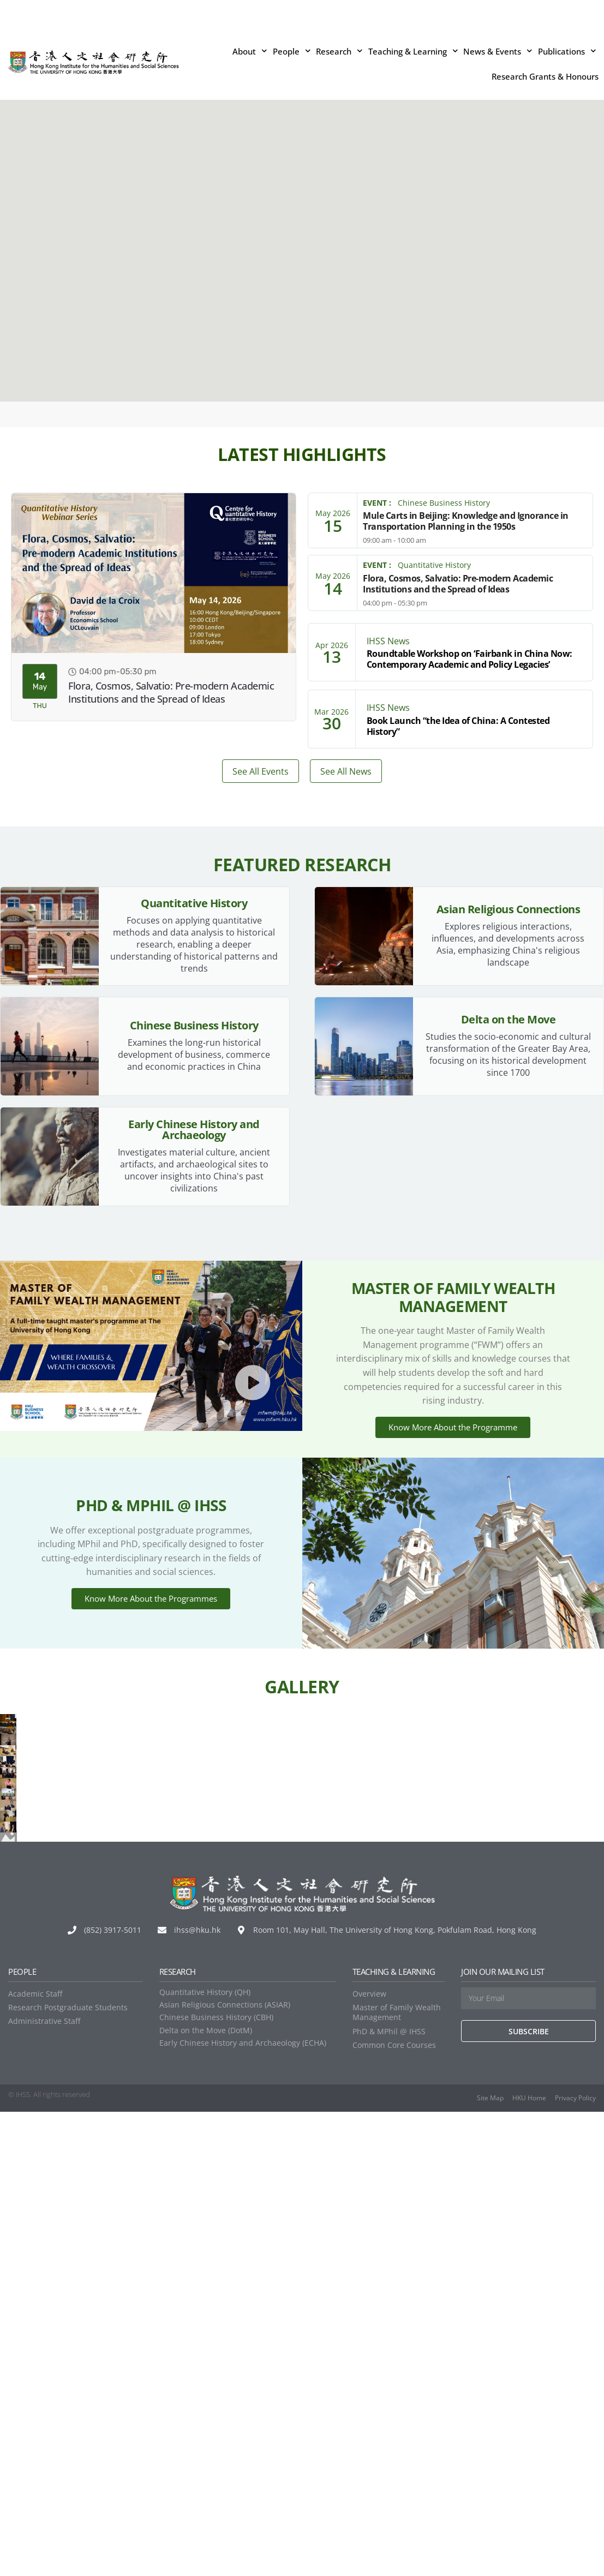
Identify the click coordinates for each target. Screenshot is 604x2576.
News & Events (498, 51)
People (292, 51)
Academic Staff (35, 2458)
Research (339, 51)
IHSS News (388, 641)
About (249, 51)
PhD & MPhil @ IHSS (389, 2495)
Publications (567, 51)
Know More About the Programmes (151, 1665)
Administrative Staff (44, 2485)
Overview (369, 2458)
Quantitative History (434, 565)
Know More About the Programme (452, 1462)
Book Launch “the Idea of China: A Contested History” (458, 726)
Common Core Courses (394, 2508)
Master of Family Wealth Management (396, 2476)
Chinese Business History (444, 503)
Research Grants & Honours (545, 76)
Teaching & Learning (413, 51)
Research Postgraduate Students (68, 2471)
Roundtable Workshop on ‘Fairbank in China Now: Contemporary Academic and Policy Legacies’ (469, 659)
